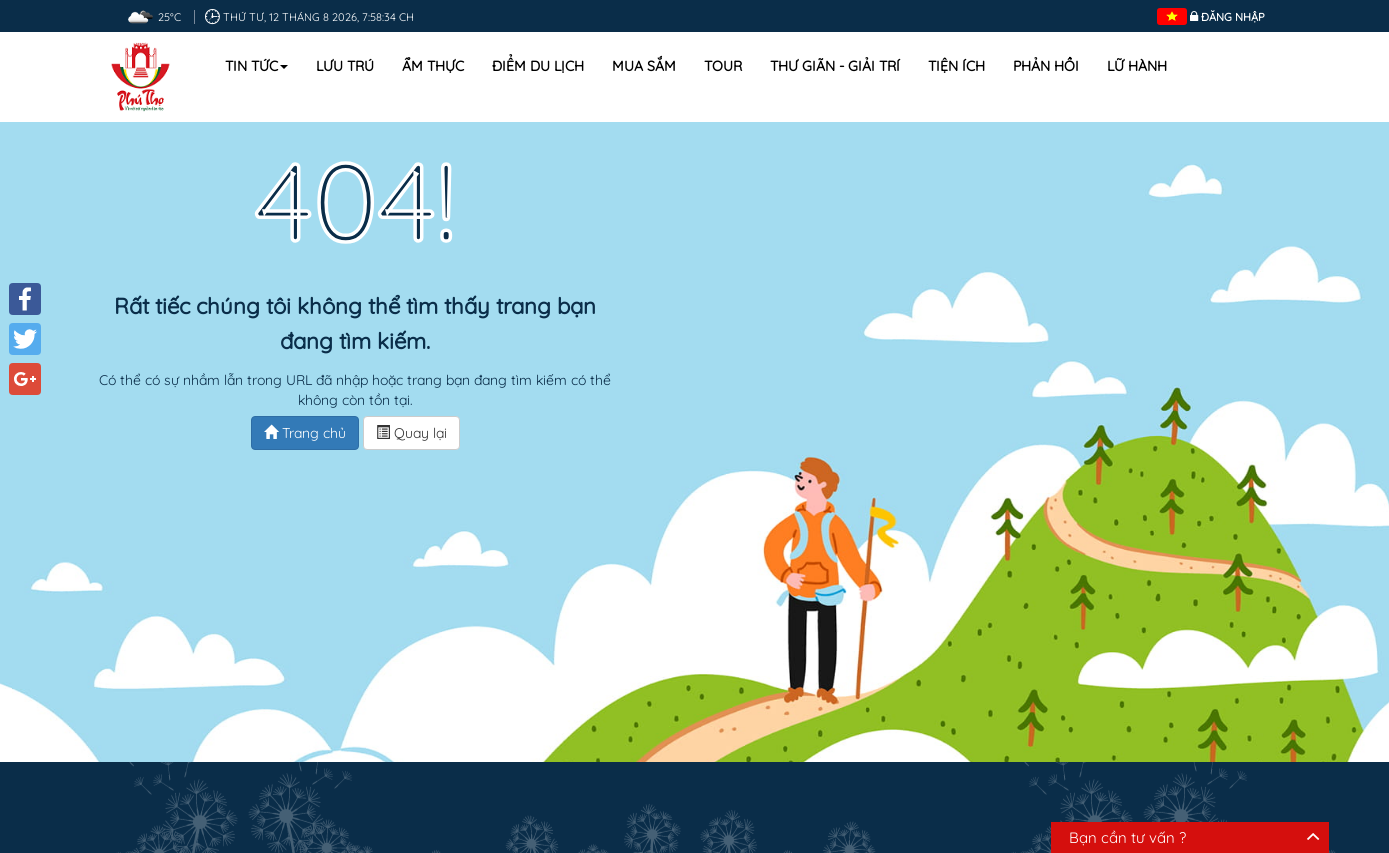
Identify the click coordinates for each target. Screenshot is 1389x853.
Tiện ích (956, 66)
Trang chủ (305, 433)
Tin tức (256, 66)
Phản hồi (1046, 66)
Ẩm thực (433, 66)
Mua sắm (644, 66)
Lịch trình (759, 792)
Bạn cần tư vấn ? (1127, 837)
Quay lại (411, 433)
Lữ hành (1137, 66)
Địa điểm (561, 792)
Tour (723, 66)
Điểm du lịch (538, 66)
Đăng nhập (1233, 17)
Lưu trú (345, 66)
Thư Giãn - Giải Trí (835, 66)
